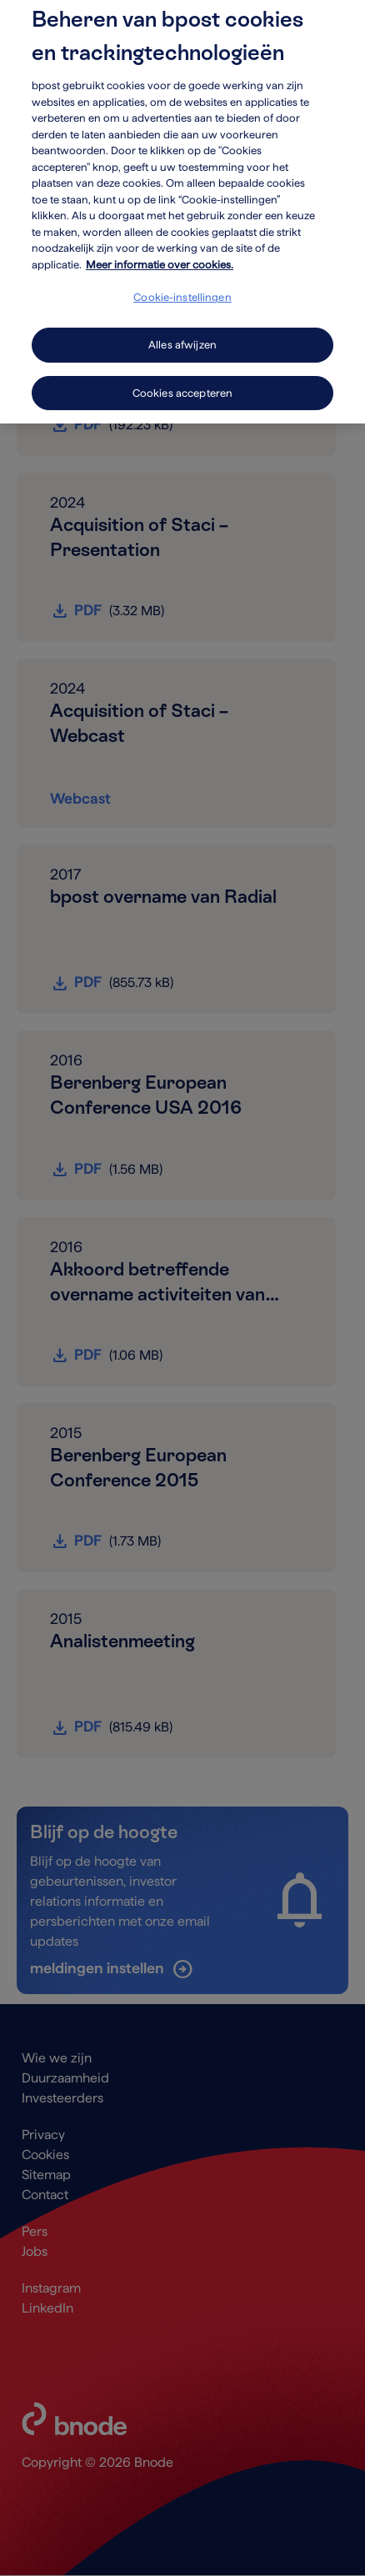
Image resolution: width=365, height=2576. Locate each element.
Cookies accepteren (182, 382)
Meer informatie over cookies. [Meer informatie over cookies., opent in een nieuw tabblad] (159, 254)
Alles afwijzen (182, 334)
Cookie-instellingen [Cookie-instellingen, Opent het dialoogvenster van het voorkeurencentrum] (182, 287)
